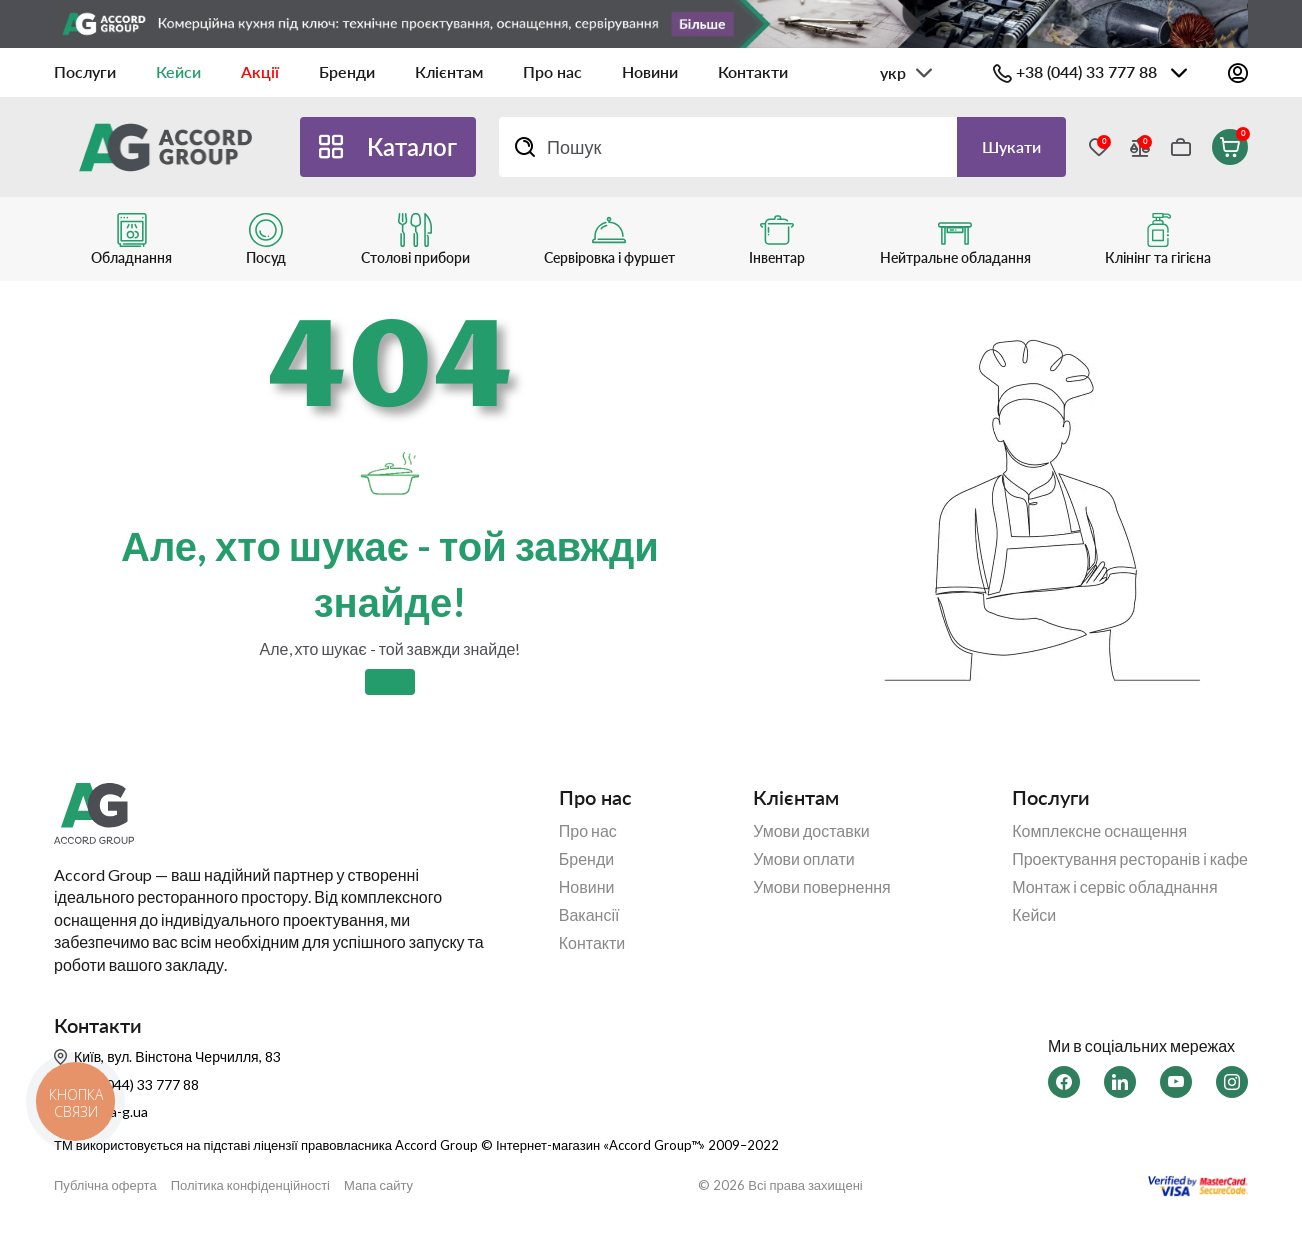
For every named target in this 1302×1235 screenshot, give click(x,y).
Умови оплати (804, 859)
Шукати (1011, 146)
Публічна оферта (105, 1185)
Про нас (552, 71)
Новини (650, 71)
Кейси (178, 71)
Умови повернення (822, 887)
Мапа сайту (378, 1185)
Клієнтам (449, 71)
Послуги (85, 71)
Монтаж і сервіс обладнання (1114, 887)
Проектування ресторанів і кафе (1130, 859)
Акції (260, 71)
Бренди (347, 71)
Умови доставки (811, 831)
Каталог (412, 146)
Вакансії (589, 915)
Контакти (753, 71)
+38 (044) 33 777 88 (1086, 71)
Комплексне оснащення (1099, 831)
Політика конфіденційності (250, 1185)
